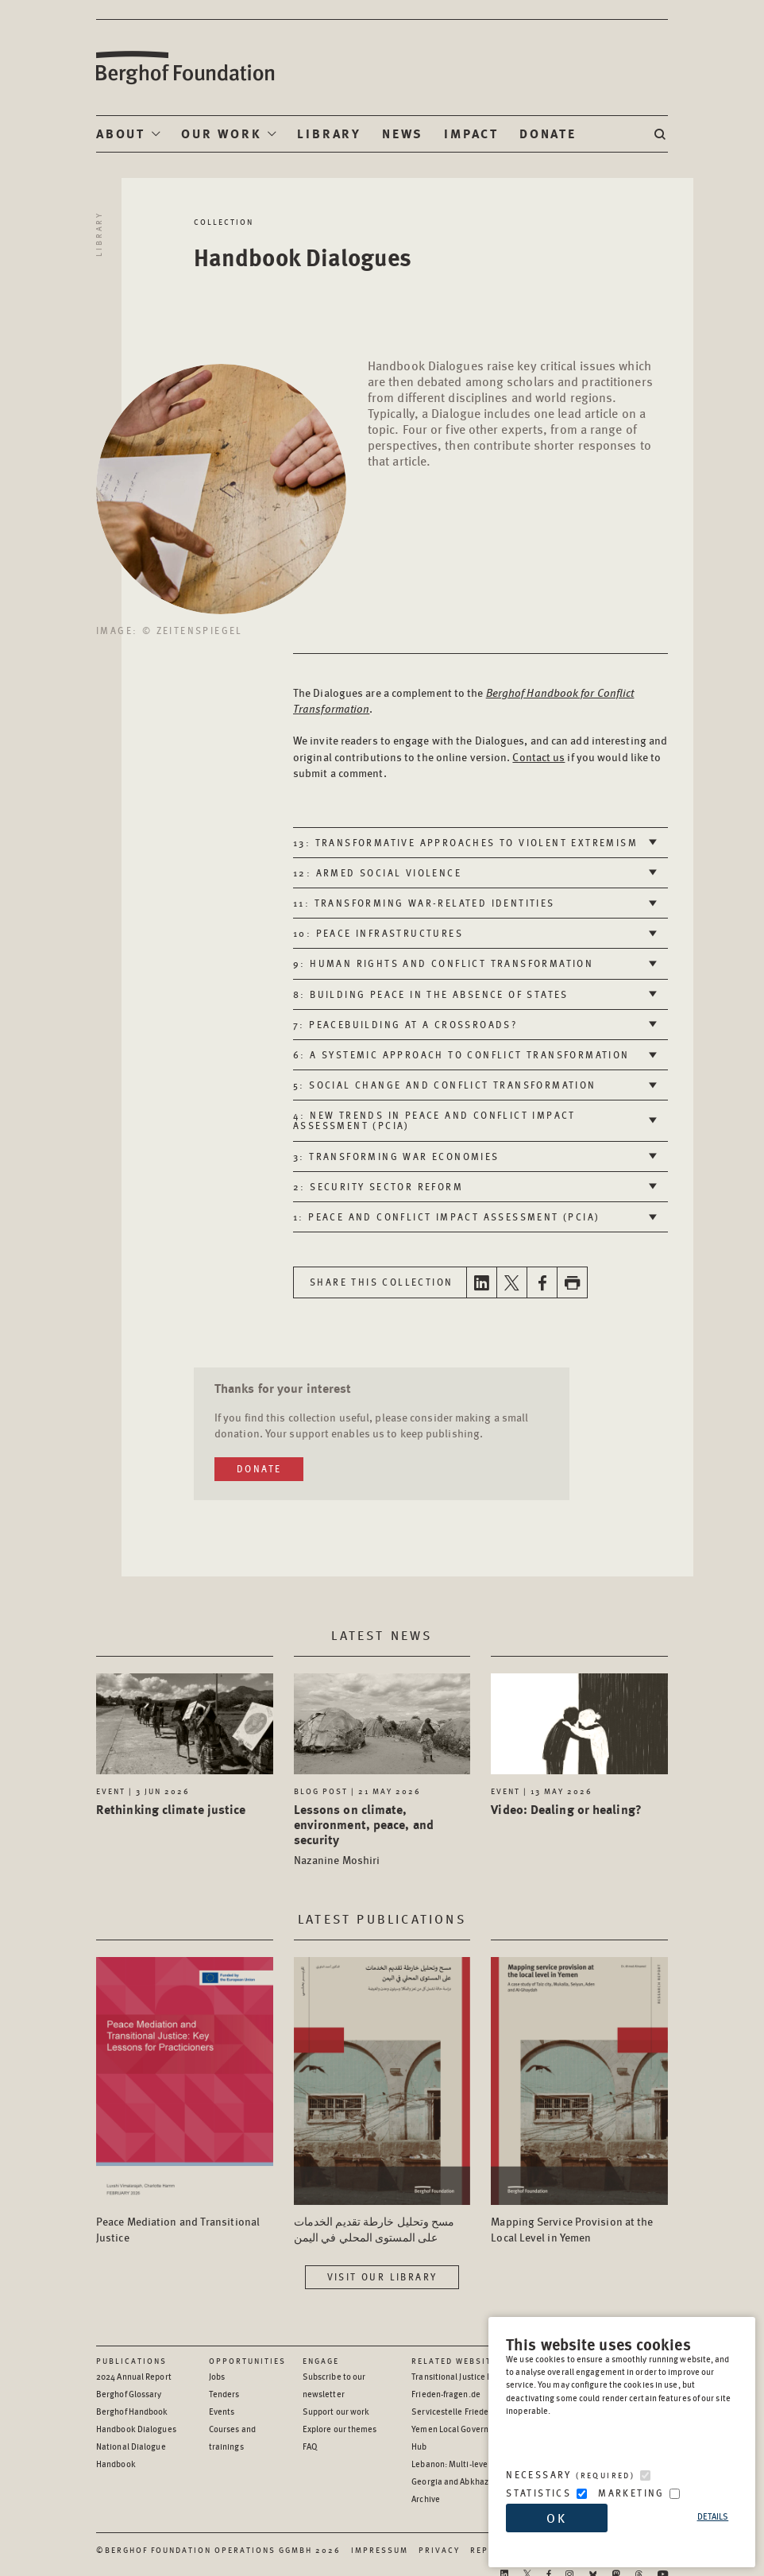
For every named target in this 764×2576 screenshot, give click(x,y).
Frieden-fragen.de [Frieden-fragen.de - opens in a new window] (445, 2394)
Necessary (570, 2474)
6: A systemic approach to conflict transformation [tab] (461, 1055)
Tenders (224, 2394)
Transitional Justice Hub (456, 2376)
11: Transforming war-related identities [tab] (424, 903)
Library (329, 133)
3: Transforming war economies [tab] (396, 1156)
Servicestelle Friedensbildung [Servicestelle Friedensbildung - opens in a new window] (469, 2411)
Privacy (439, 2549)
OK (556, 2517)
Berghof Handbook (132, 2411)
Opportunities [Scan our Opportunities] (247, 2360)
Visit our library (382, 2277)
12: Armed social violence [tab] (377, 873)
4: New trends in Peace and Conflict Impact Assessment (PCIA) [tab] (434, 1120)
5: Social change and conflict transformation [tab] (444, 1085)
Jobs (217, 2376)
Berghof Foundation (184, 68)
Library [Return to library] (98, 234)
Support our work (336, 2411)
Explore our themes (340, 2429)
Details (713, 2516)
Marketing (631, 2493)
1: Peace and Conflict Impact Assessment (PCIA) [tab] (446, 1217)
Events (222, 2411)
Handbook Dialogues (136, 2429)
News (402, 133)
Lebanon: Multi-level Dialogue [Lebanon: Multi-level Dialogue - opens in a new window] (469, 2464)
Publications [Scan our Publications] (131, 2360)
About (120, 133)
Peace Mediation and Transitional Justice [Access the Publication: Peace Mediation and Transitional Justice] (178, 2229)
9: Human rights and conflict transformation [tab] (443, 963)
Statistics (538, 2493)
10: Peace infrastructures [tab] (378, 933)
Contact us (538, 756)
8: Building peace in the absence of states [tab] (431, 994)
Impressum (379, 2549)
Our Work (221, 133)
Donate (548, 133)
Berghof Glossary (129, 2394)
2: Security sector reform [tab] (378, 1186)
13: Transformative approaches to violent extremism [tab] (465, 842)
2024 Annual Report (134, 2376)
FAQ (310, 2446)
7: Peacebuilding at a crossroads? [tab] (405, 1024)
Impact (471, 133)
